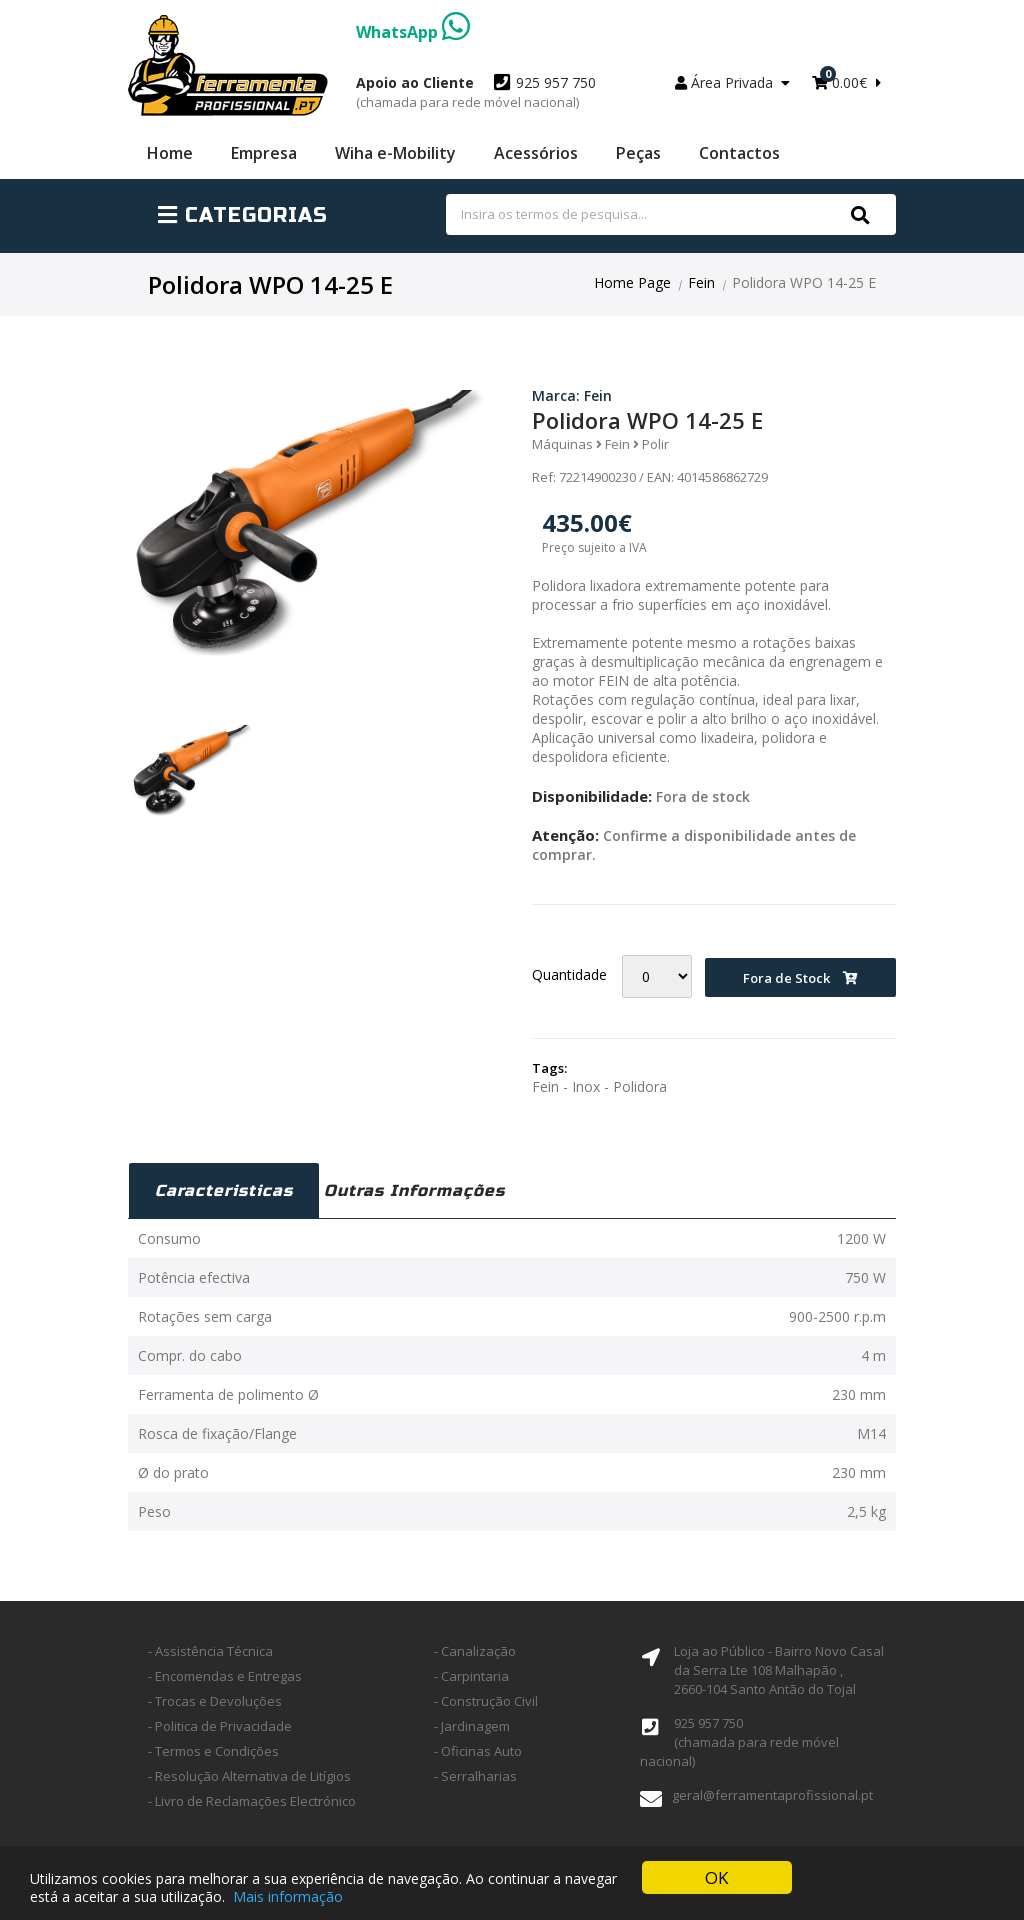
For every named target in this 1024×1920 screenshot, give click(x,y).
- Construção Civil (486, 1701)
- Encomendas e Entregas (225, 1676)
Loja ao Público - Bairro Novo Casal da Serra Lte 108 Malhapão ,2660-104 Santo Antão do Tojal (779, 1670)
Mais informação (288, 1897)
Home (170, 153)
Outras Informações (414, 1190)
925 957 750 (476, 92)
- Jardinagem (472, 1726)
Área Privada (732, 82)
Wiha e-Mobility (395, 153)
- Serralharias (475, 1776)
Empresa (264, 153)
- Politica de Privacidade (220, 1726)
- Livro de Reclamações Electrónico (252, 1801)
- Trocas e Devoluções (215, 1701)
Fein (701, 282)
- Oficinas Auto (478, 1751)
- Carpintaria (471, 1676)
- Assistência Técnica (210, 1651)
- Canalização (475, 1651)
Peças (638, 153)
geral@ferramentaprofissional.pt (772, 1795)
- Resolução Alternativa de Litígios (249, 1776)
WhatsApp (413, 32)
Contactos (739, 153)
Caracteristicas (224, 1190)
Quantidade (569, 974)
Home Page (632, 282)
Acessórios (536, 153)
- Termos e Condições (213, 1751)
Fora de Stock (800, 978)
